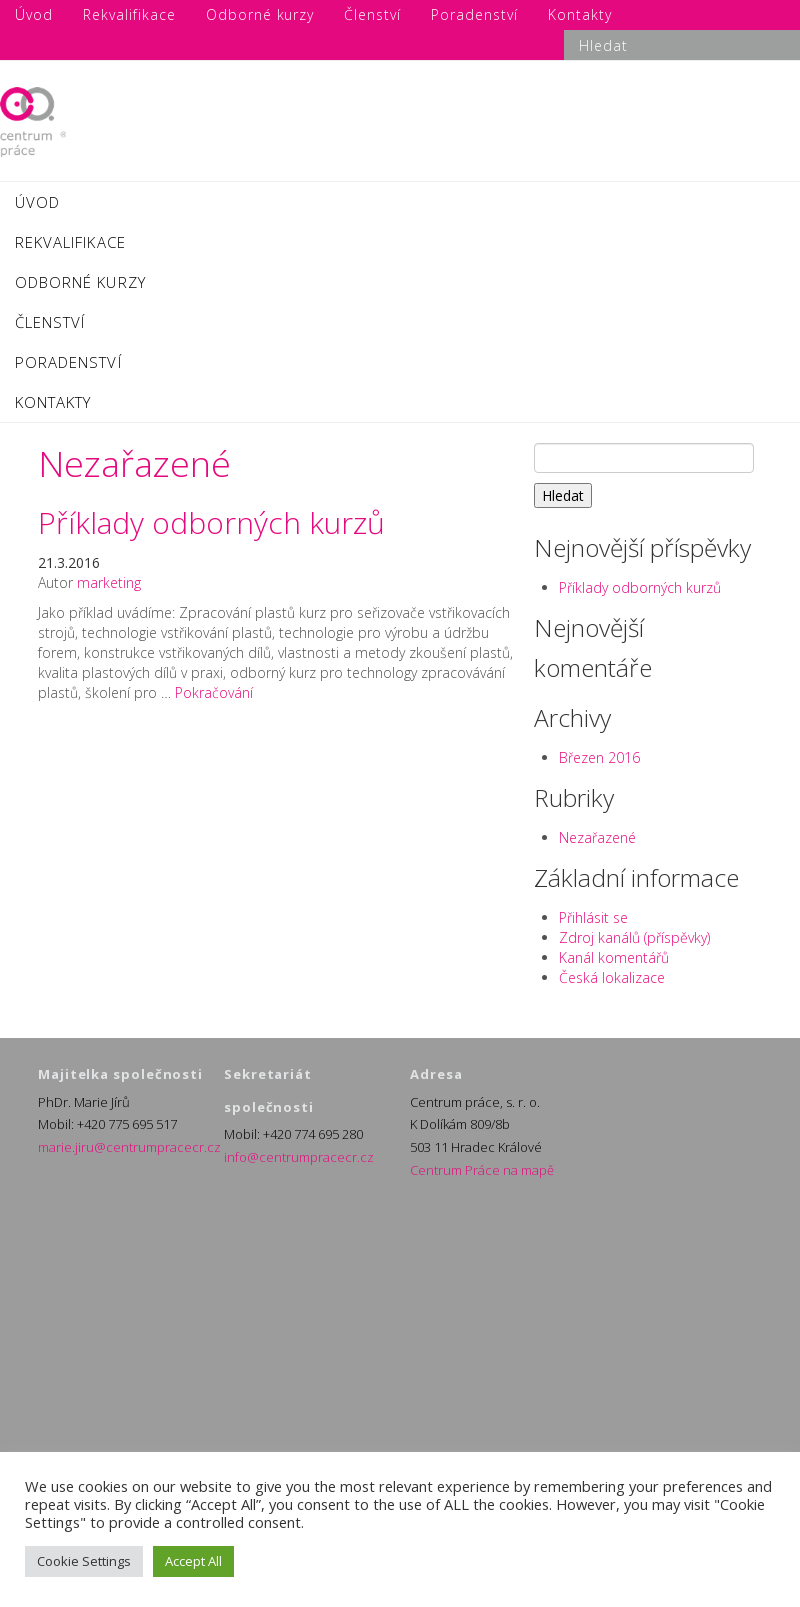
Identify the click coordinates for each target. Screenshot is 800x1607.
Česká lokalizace (612, 977)
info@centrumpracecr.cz (299, 1157)
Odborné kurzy (80, 282)
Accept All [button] (193, 1561)
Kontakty (53, 402)
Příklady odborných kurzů (211, 522)
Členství (50, 322)
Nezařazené (597, 837)
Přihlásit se (593, 917)
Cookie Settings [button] (84, 1561)
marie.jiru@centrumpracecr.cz (129, 1147)
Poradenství (68, 362)
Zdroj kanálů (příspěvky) (634, 937)
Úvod (37, 202)
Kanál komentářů (614, 957)
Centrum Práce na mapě (482, 1170)
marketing (109, 582)
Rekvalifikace (70, 242)
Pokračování (214, 692)
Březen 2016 (599, 757)
